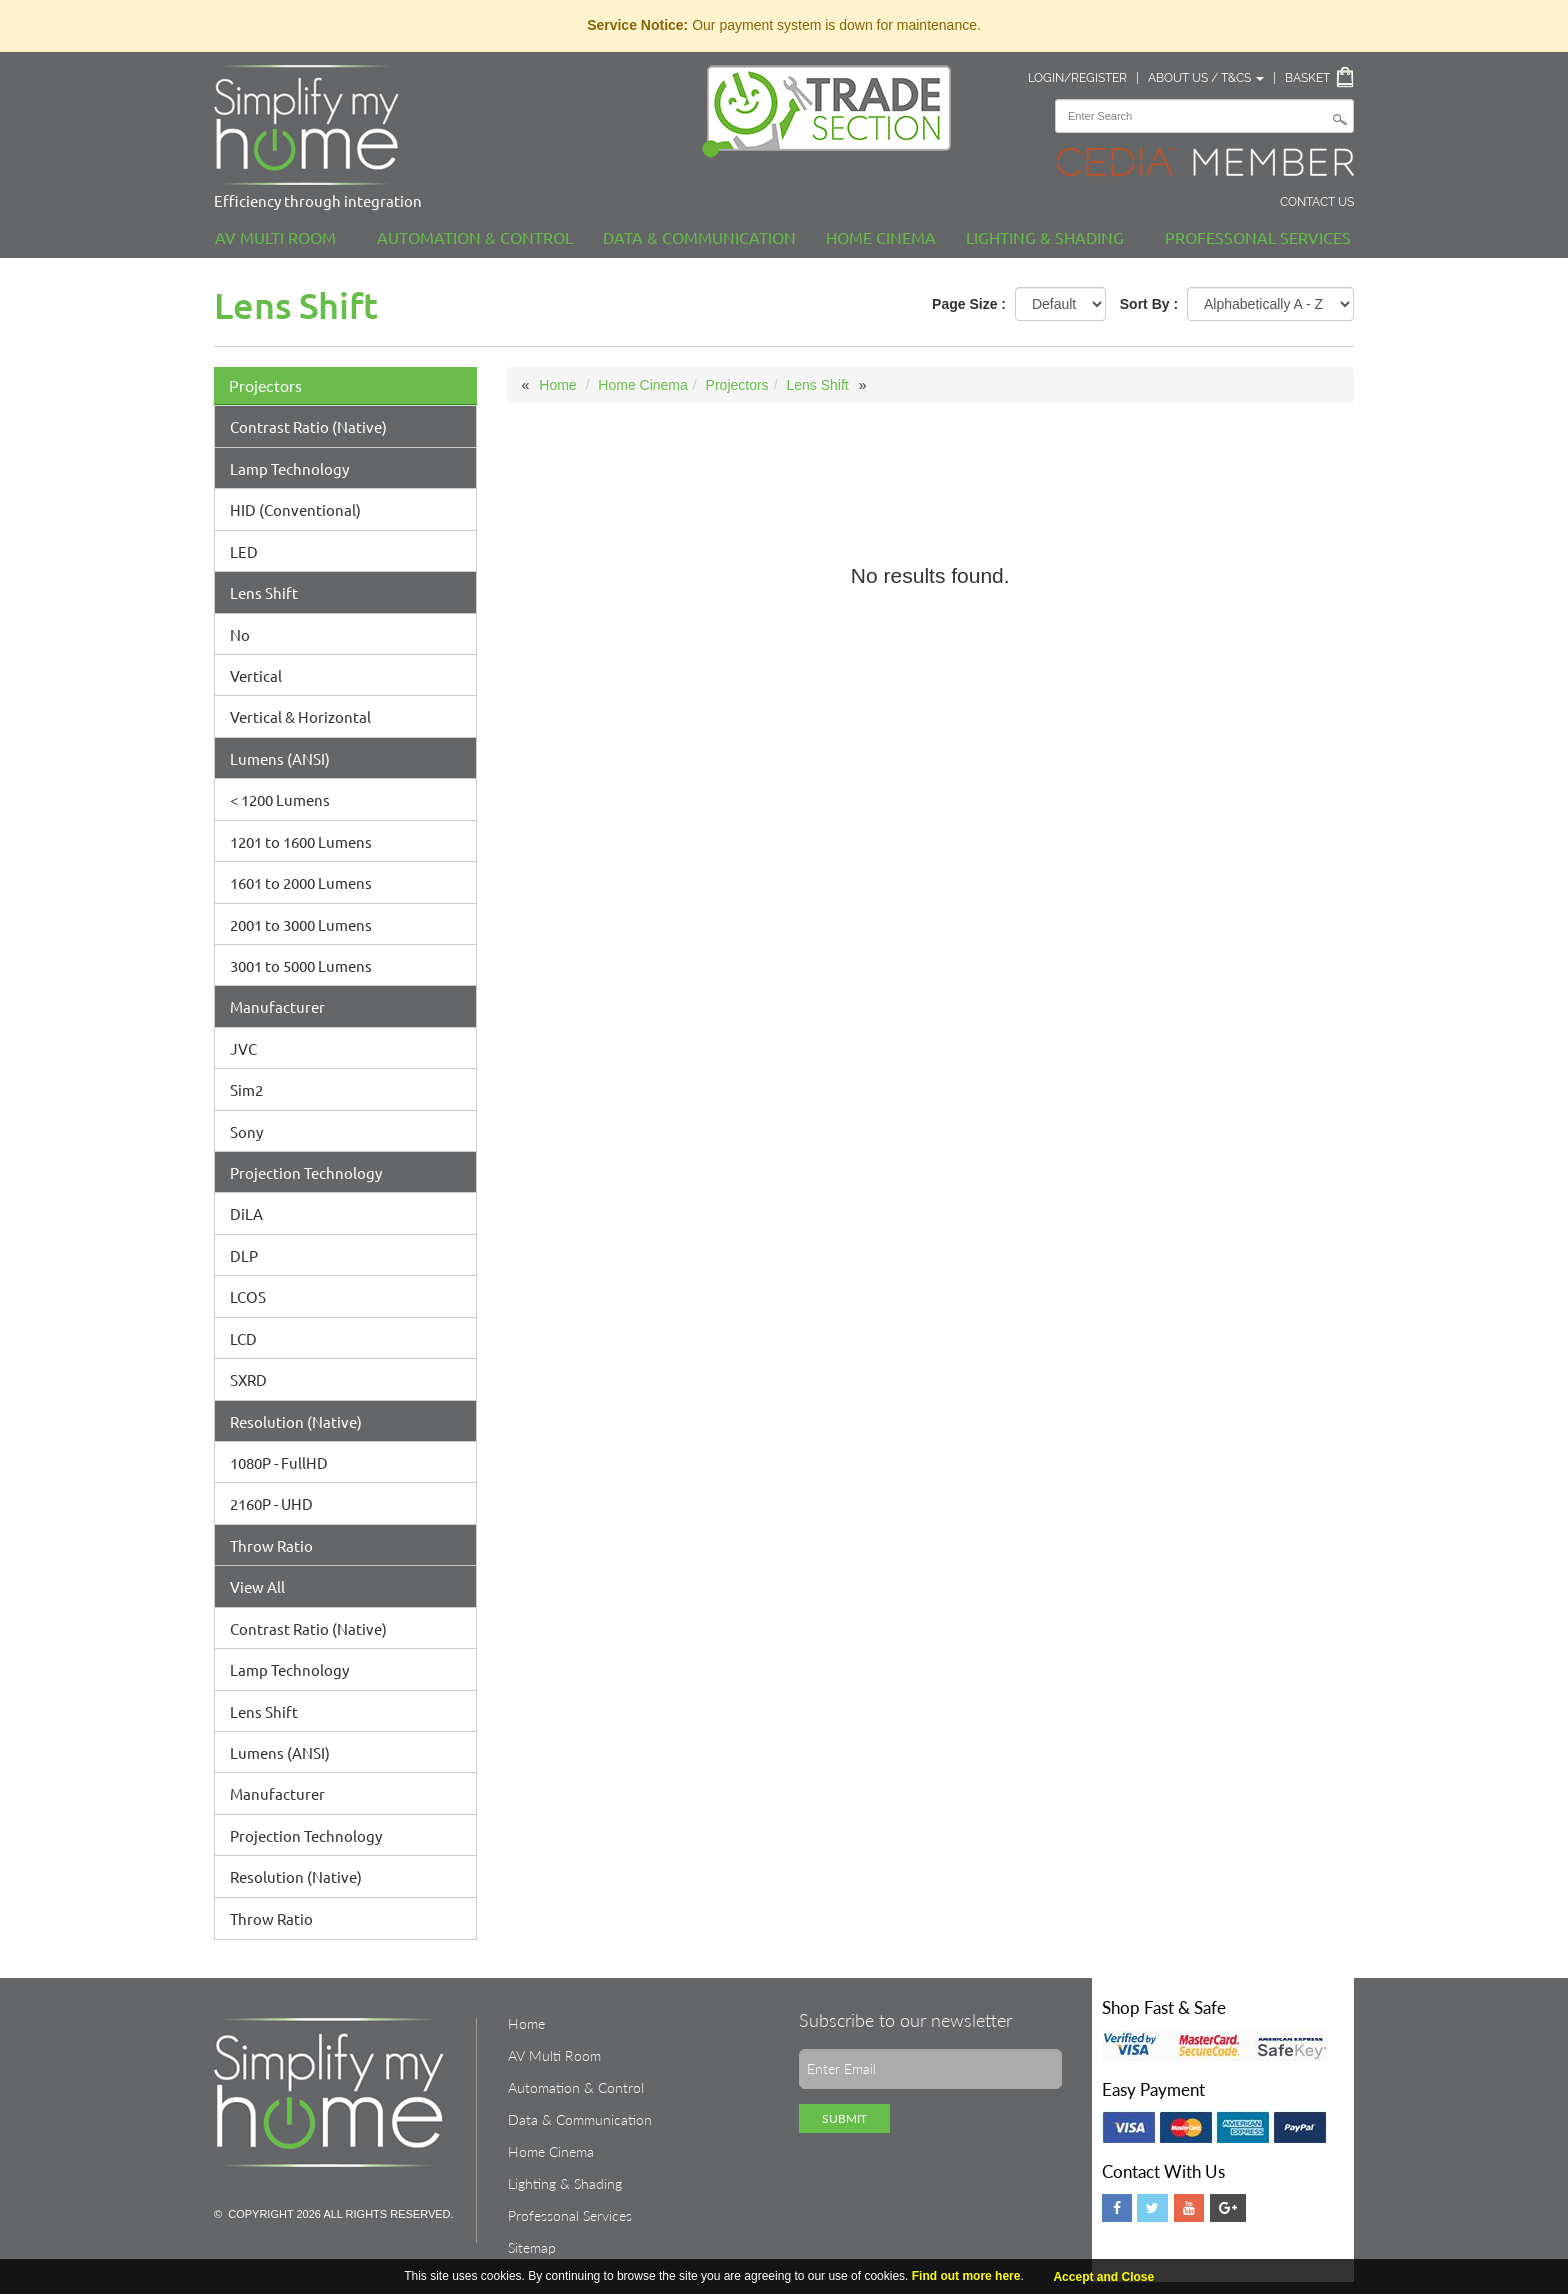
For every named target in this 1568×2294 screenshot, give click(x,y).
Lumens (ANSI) (280, 758)
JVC (243, 1048)
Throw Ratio (271, 1545)
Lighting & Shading (1045, 237)
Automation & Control (475, 237)
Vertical (256, 675)
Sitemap (532, 2247)
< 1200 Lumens (280, 799)
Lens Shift (264, 592)
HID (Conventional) (295, 509)
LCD (243, 1338)
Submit (844, 2118)
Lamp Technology (289, 468)
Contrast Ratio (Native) (308, 426)
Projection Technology (306, 1172)
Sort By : (1149, 304)
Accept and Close (1103, 2277)
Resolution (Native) (296, 1421)
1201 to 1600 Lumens (301, 841)
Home (557, 385)
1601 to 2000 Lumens (301, 882)
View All (257, 1586)
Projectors (265, 385)
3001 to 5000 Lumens (301, 965)
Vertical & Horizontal (300, 716)
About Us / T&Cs (1206, 78)
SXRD (248, 1379)
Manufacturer (277, 1006)
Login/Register (1077, 78)
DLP (244, 1255)
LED (244, 551)
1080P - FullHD (279, 1462)
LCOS (248, 1296)
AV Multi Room (275, 237)
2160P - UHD (271, 1503)
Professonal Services (1258, 237)
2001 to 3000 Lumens (301, 924)
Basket (1307, 78)
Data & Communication (699, 237)
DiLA (246, 1213)
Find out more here (966, 2276)
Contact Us (1317, 202)
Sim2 (246, 1089)
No (240, 634)
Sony (246, 1131)
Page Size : (969, 304)
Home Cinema (881, 237)
